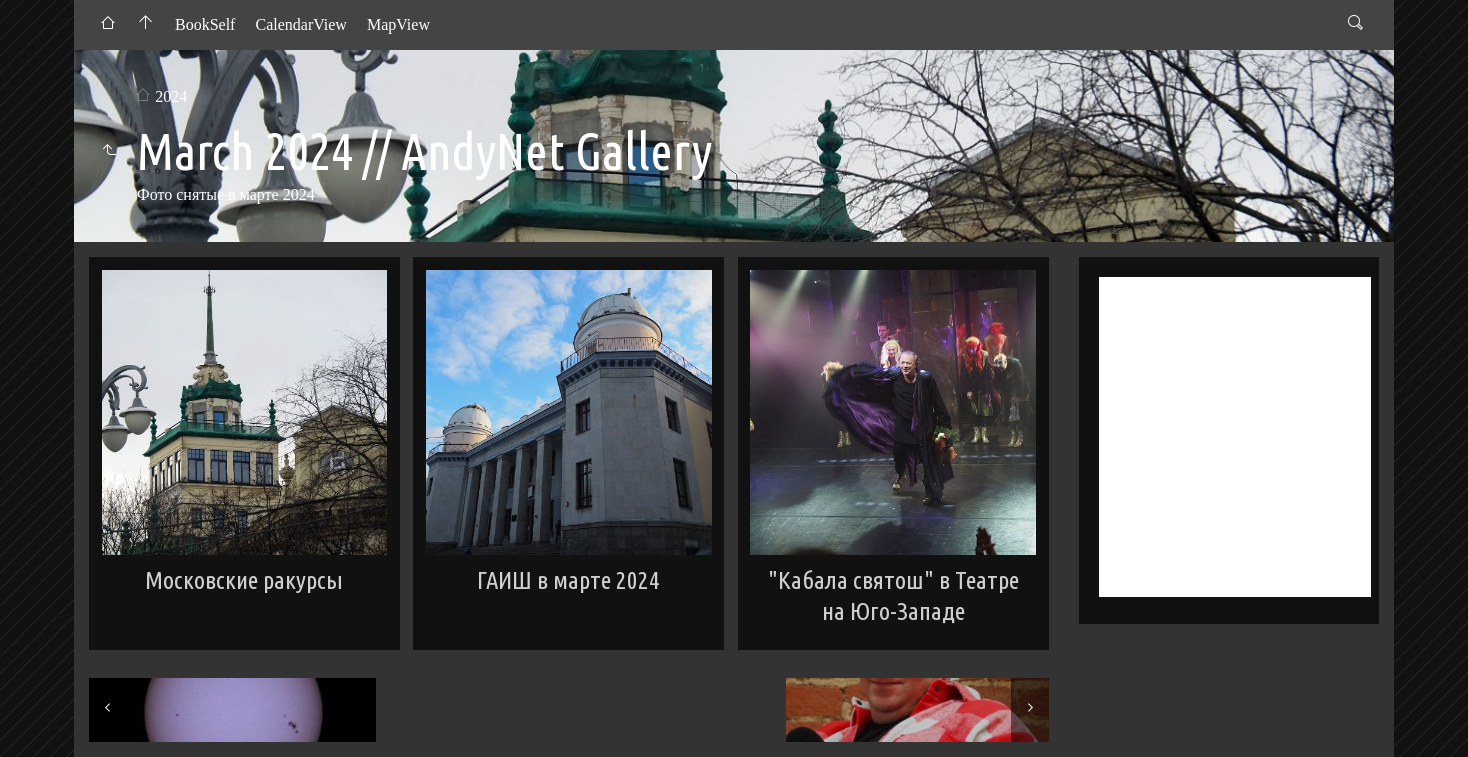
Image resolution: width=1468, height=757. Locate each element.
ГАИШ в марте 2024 (568, 580)
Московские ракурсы (244, 580)
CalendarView (300, 24)
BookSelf (205, 24)
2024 (171, 96)
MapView (398, 24)
